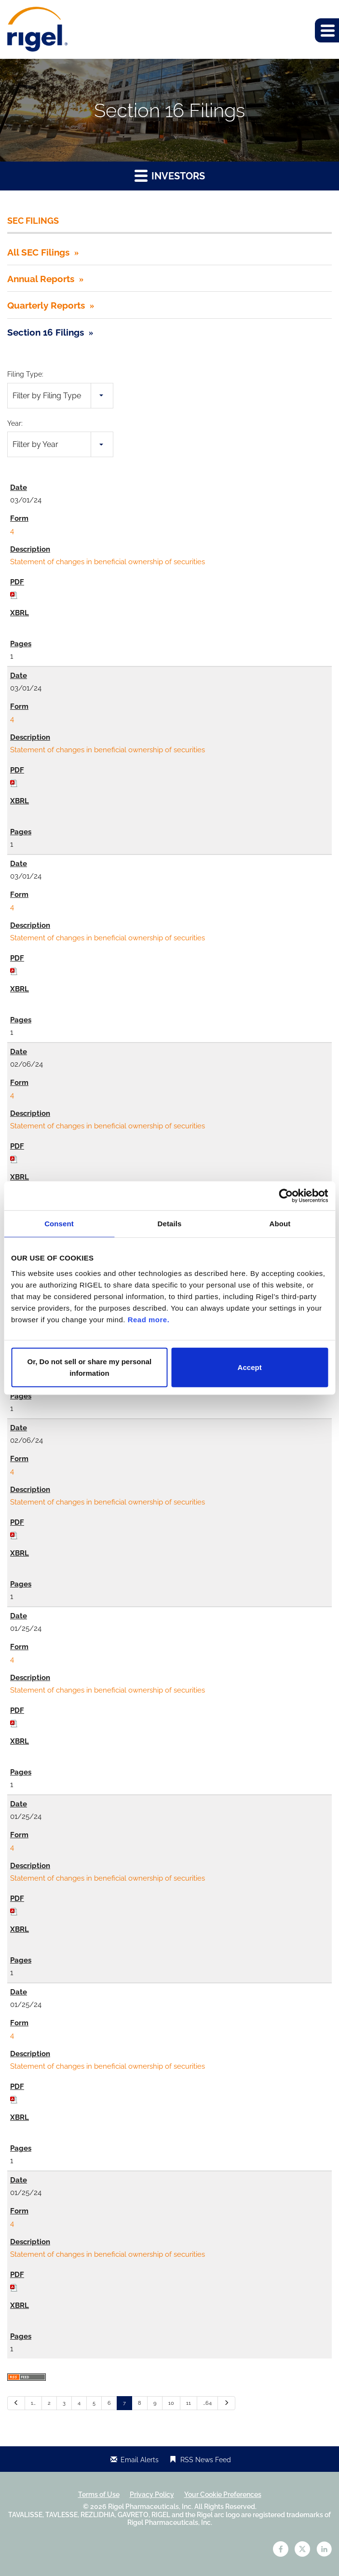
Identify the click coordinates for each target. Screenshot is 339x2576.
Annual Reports (40, 278)
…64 (207, 2403)
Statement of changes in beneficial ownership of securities (107, 561)
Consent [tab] (59, 1224)
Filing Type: (25, 374)
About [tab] (280, 1224)
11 (188, 2403)
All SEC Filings (38, 252)
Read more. (149, 1319)
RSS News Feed (205, 2460)
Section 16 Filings (45, 332)
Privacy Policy (152, 2494)
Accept (250, 1367)
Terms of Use (99, 2494)
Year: (15, 423)
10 (171, 2403)
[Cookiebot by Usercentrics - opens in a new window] (286, 1196)
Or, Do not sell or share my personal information (89, 1367)
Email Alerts (140, 2460)
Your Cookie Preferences (222, 2494)
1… (33, 2403)
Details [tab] (170, 1224)
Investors (170, 175)
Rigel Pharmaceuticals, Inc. (150, 2506)
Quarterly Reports (46, 305)
